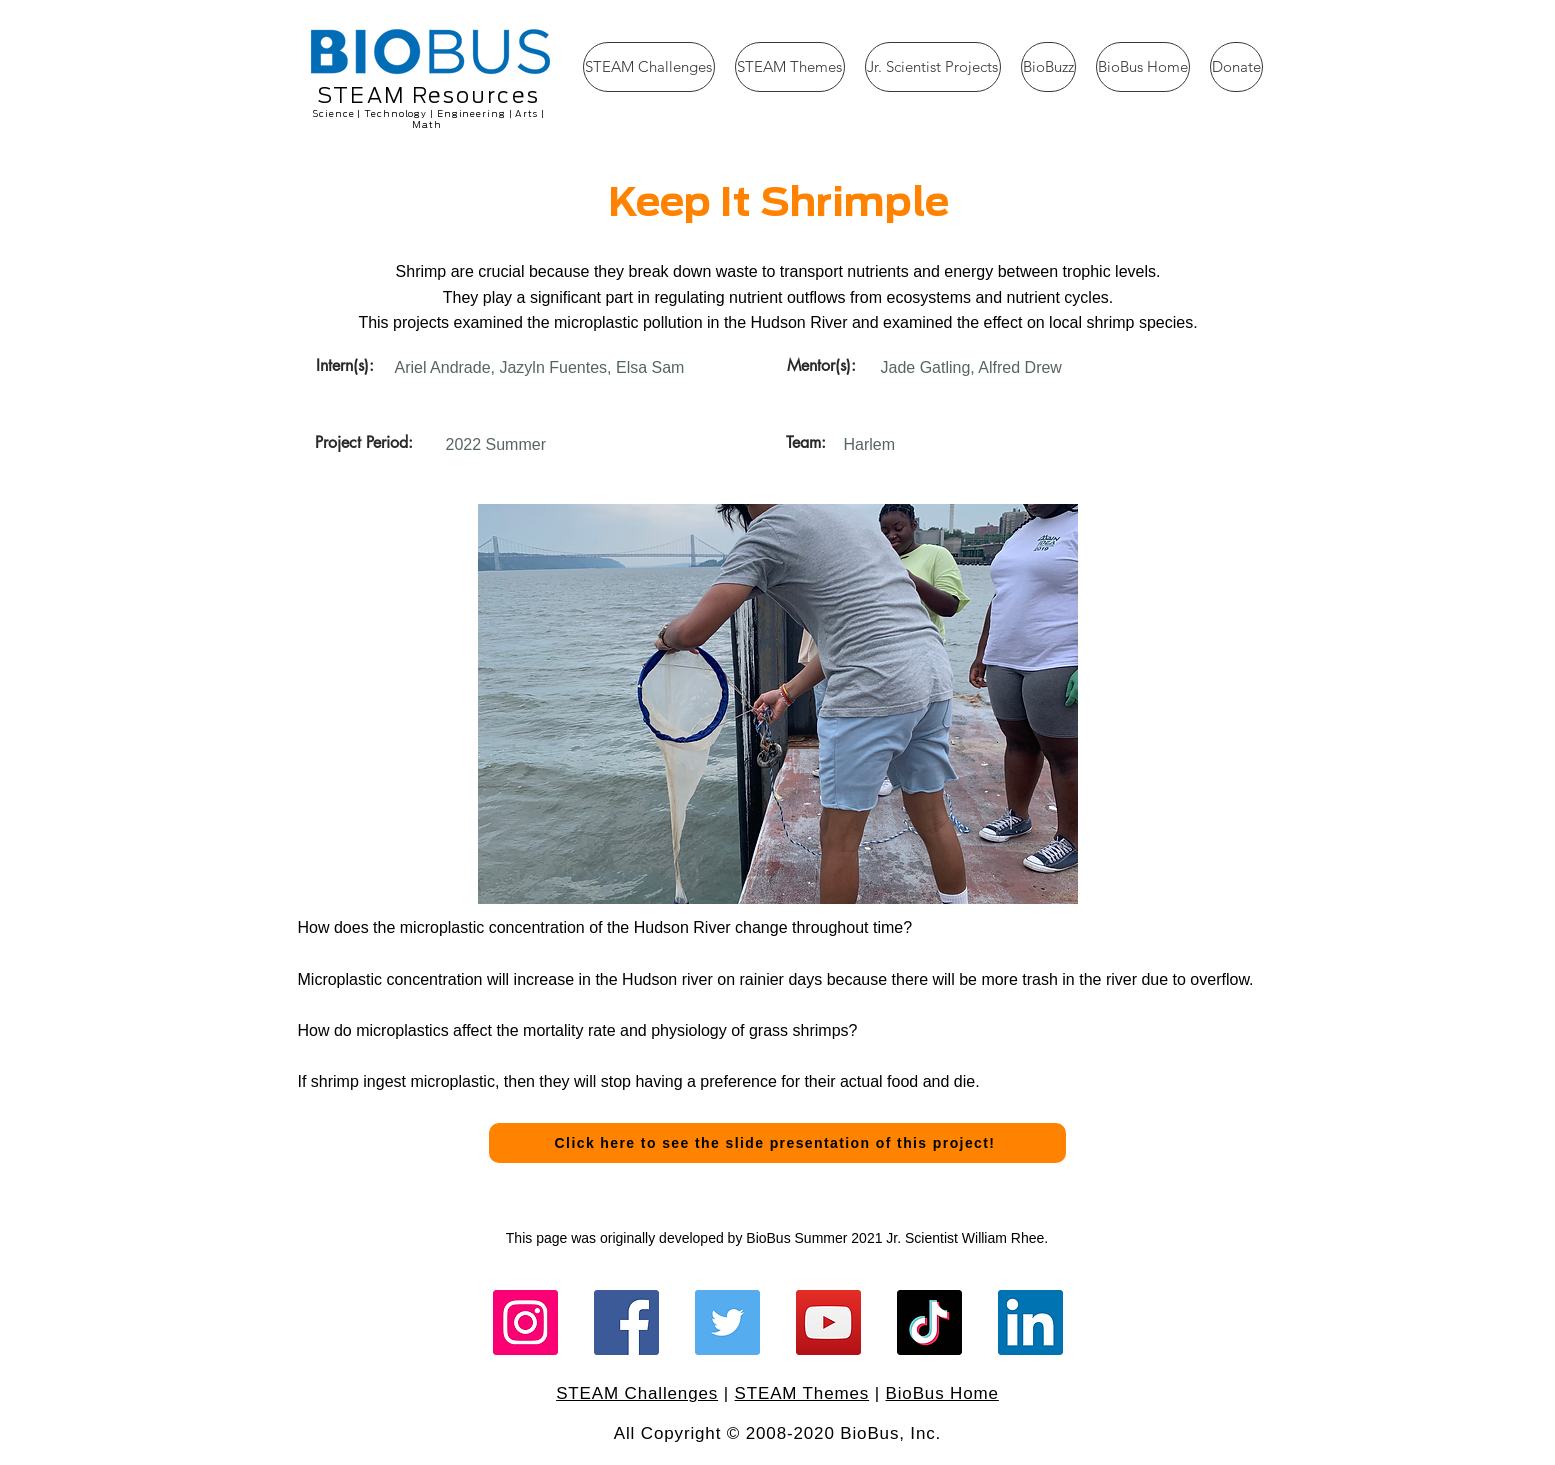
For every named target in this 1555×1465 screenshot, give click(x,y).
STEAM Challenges (637, 1393)
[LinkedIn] (1030, 1322)
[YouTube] (828, 1322)
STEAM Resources (428, 95)
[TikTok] (929, 1322)
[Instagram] (525, 1322)
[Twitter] (727, 1322)
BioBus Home (942, 1393)
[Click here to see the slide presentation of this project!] (777, 1143)
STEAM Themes (802, 1393)
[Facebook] (626, 1322)
